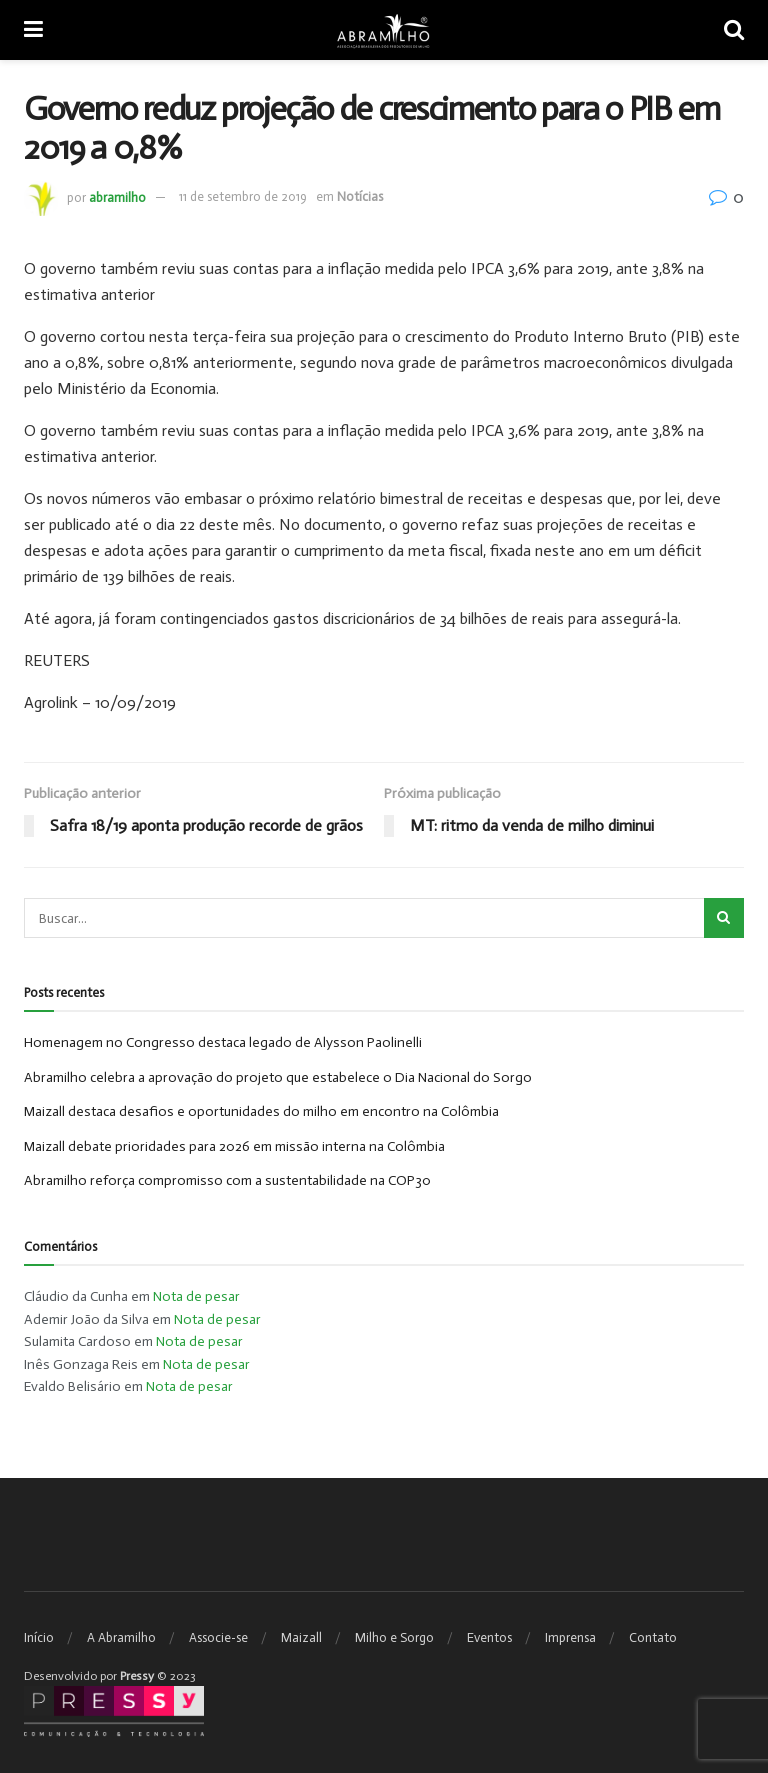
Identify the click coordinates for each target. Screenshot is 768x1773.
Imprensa (570, 1637)
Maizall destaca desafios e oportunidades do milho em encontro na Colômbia (261, 1111)
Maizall (301, 1637)
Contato (653, 1637)
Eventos (489, 1637)
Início (39, 1637)
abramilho (117, 196)
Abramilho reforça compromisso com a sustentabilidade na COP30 (227, 1180)
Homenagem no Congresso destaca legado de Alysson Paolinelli (223, 1042)
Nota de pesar (196, 1296)
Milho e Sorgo (394, 1637)
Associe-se (218, 1637)
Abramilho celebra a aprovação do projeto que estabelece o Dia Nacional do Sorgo (278, 1077)
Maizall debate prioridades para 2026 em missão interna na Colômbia (234, 1146)
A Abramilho (121, 1637)
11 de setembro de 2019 (243, 196)
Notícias (360, 196)
